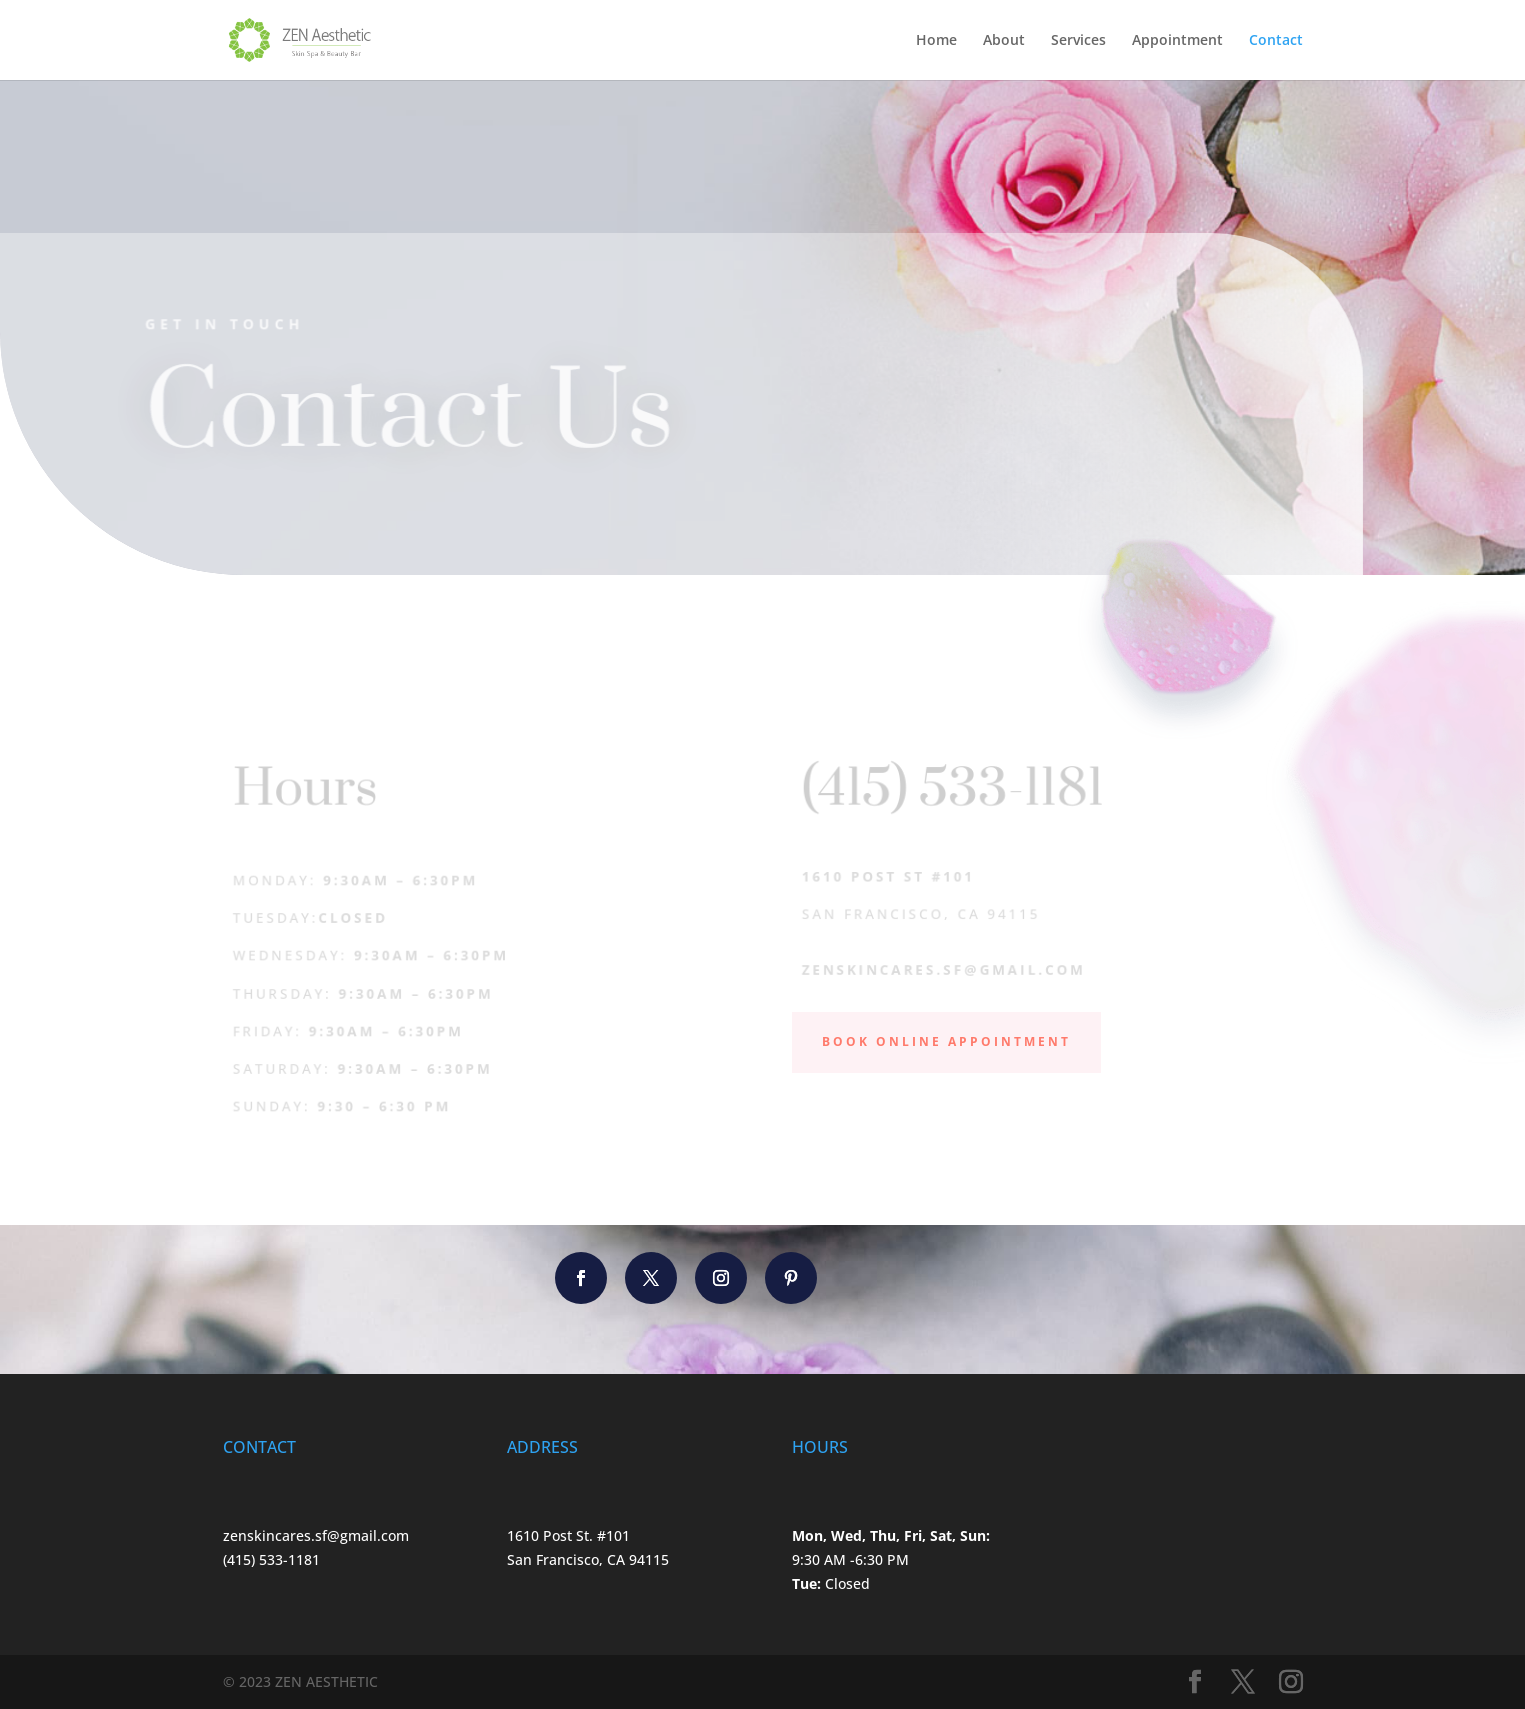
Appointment (1177, 41)
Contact (1276, 41)
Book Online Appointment (946, 1041)
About (1004, 41)
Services (1078, 41)
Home (936, 41)
